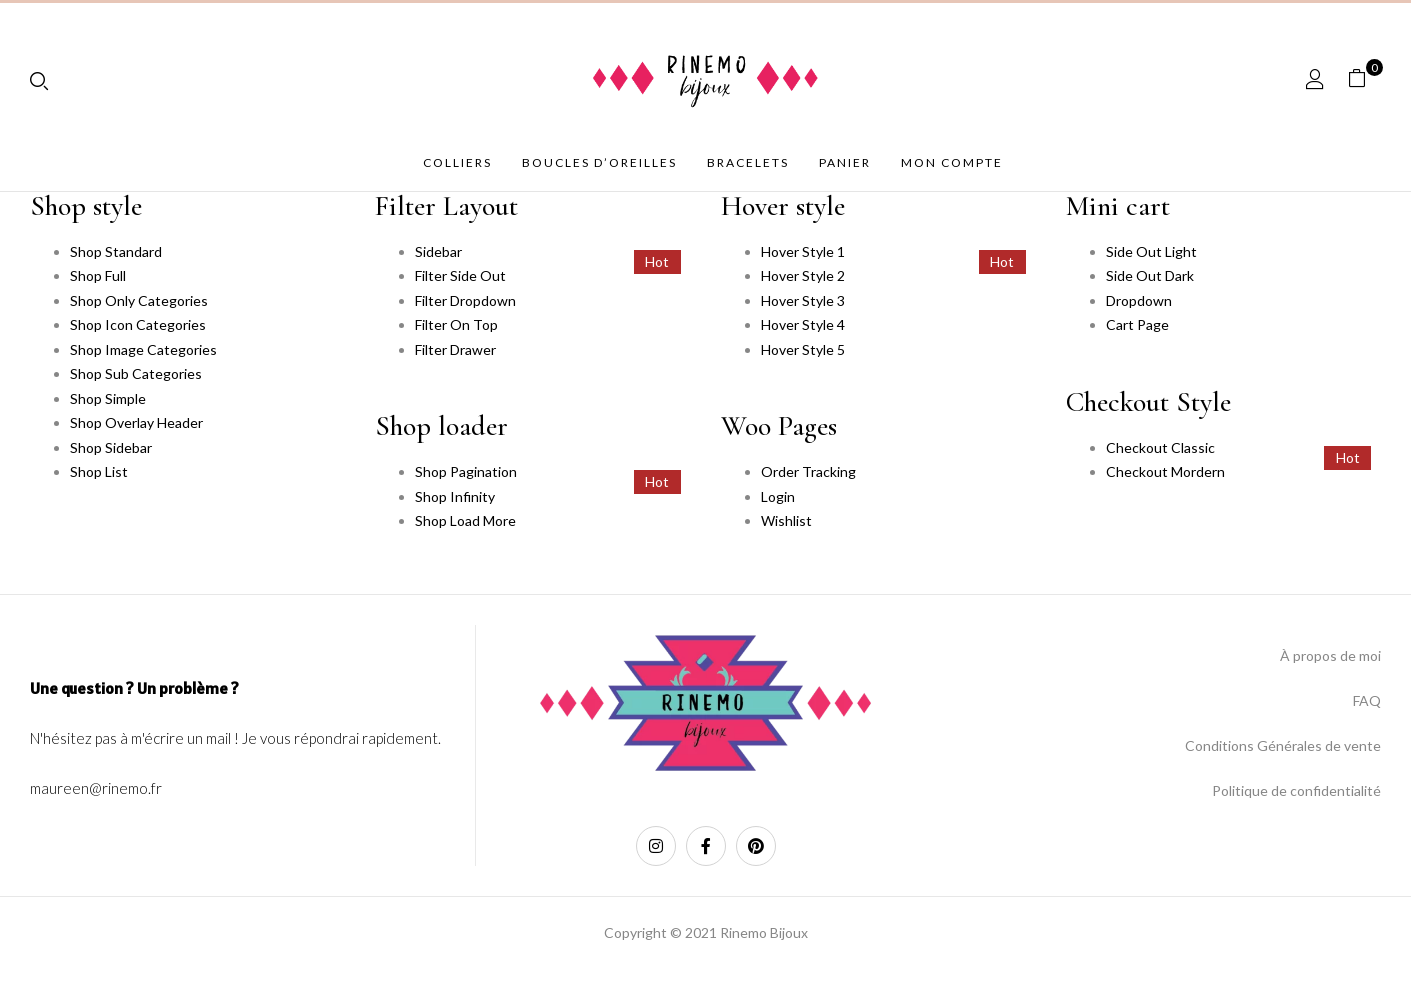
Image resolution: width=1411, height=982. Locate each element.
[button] (1364, 78)
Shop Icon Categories (138, 324)
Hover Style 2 (803, 275)
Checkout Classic (1160, 447)
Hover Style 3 (803, 300)
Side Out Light (1151, 251)
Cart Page (1137, 324)
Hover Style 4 (803, 324)
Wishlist (786, 520)
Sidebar (438, 251)
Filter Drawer (455, 349)
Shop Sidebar (111, 447)
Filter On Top (456, 324)
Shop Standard (116, 251)
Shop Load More (465, 520)
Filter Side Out (460, 275)
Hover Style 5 (803, 349)
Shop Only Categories (139, 300)
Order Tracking (808, 471)
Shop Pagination (466, 471)
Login (778, 496)
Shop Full (98, 275)
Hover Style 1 (803, 251)
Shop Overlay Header (136, 422)
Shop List (99, 471)
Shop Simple (108, 398)
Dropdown (1139, 300)
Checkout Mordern (1165, 471)
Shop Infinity (455, 496)
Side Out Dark (1150, 275)
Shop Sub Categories (136, 373)
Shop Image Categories (143, 349)
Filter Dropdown (465, 300)
